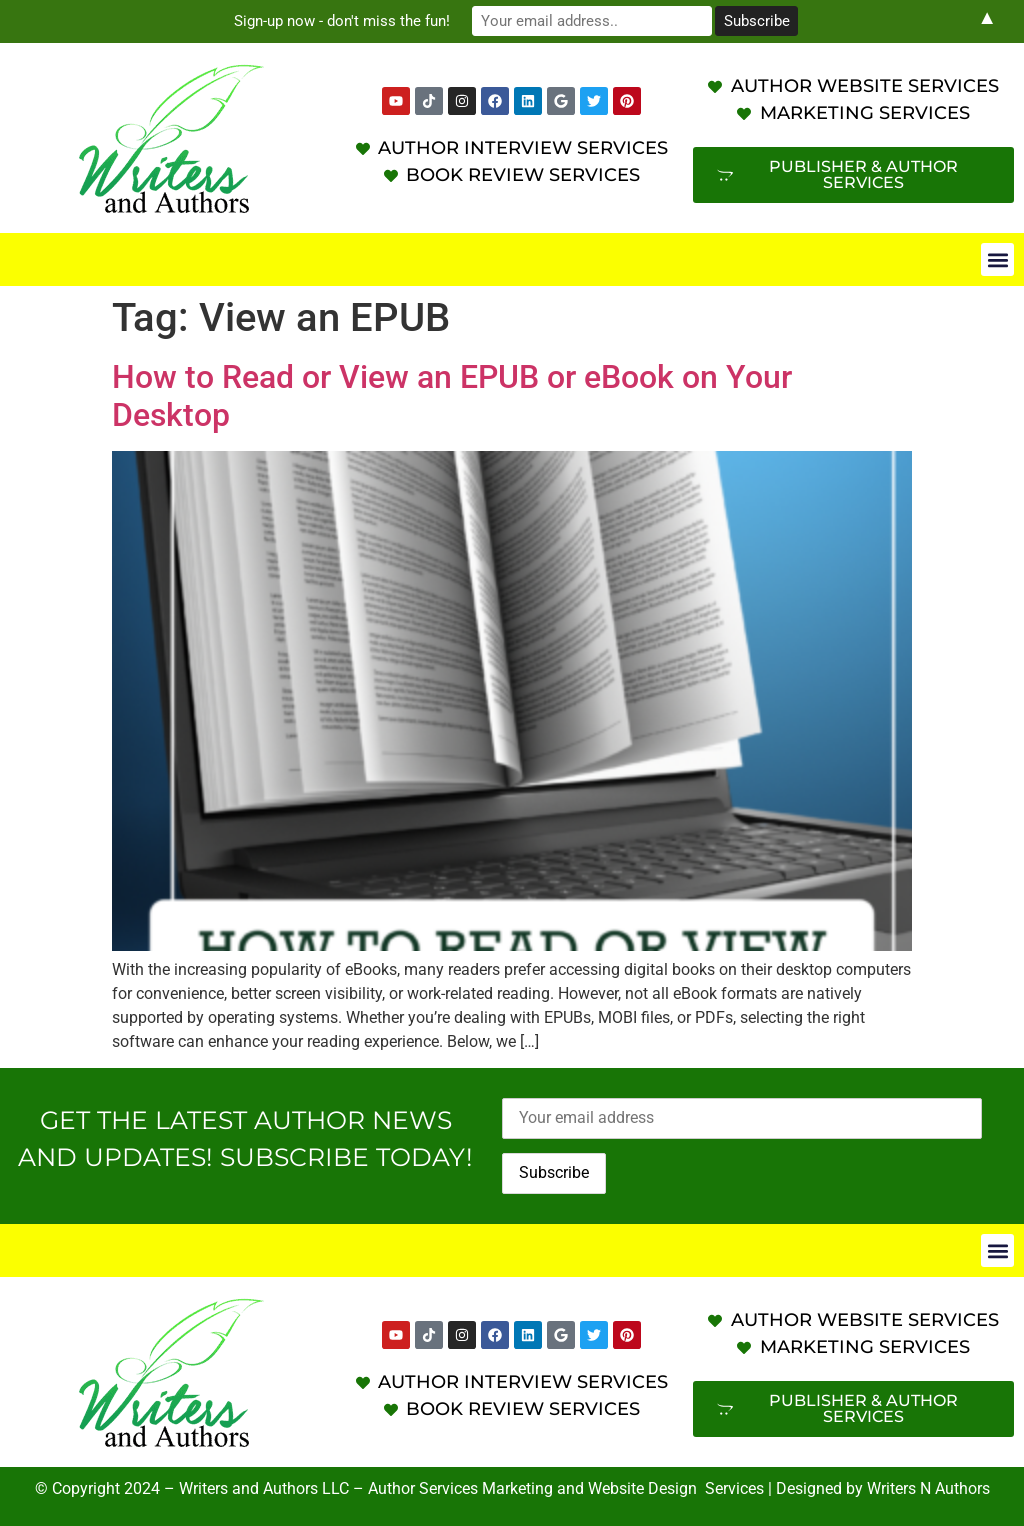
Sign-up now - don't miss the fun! (342, 21)
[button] (997, 259)
